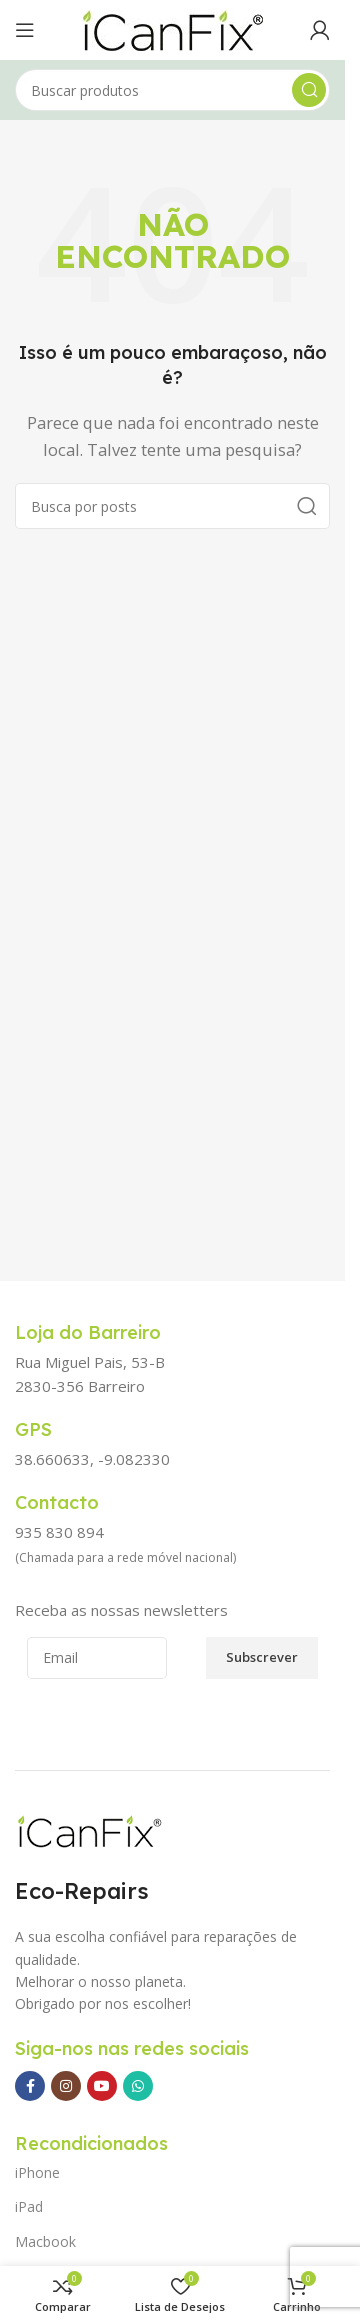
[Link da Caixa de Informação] (110, 1333)
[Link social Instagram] (66, 2086)
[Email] (97, 1658)
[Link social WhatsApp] (138, 2086)
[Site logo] (173, 28)
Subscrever (262, 1657)
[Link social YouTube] (102, 2086)
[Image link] (89, 1831)
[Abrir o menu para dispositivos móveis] (25, 30)
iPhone (37, 2172)
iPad (29, 2206)
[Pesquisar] (172, 90)
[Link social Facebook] (30, 2086)
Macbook (45, 2241)
